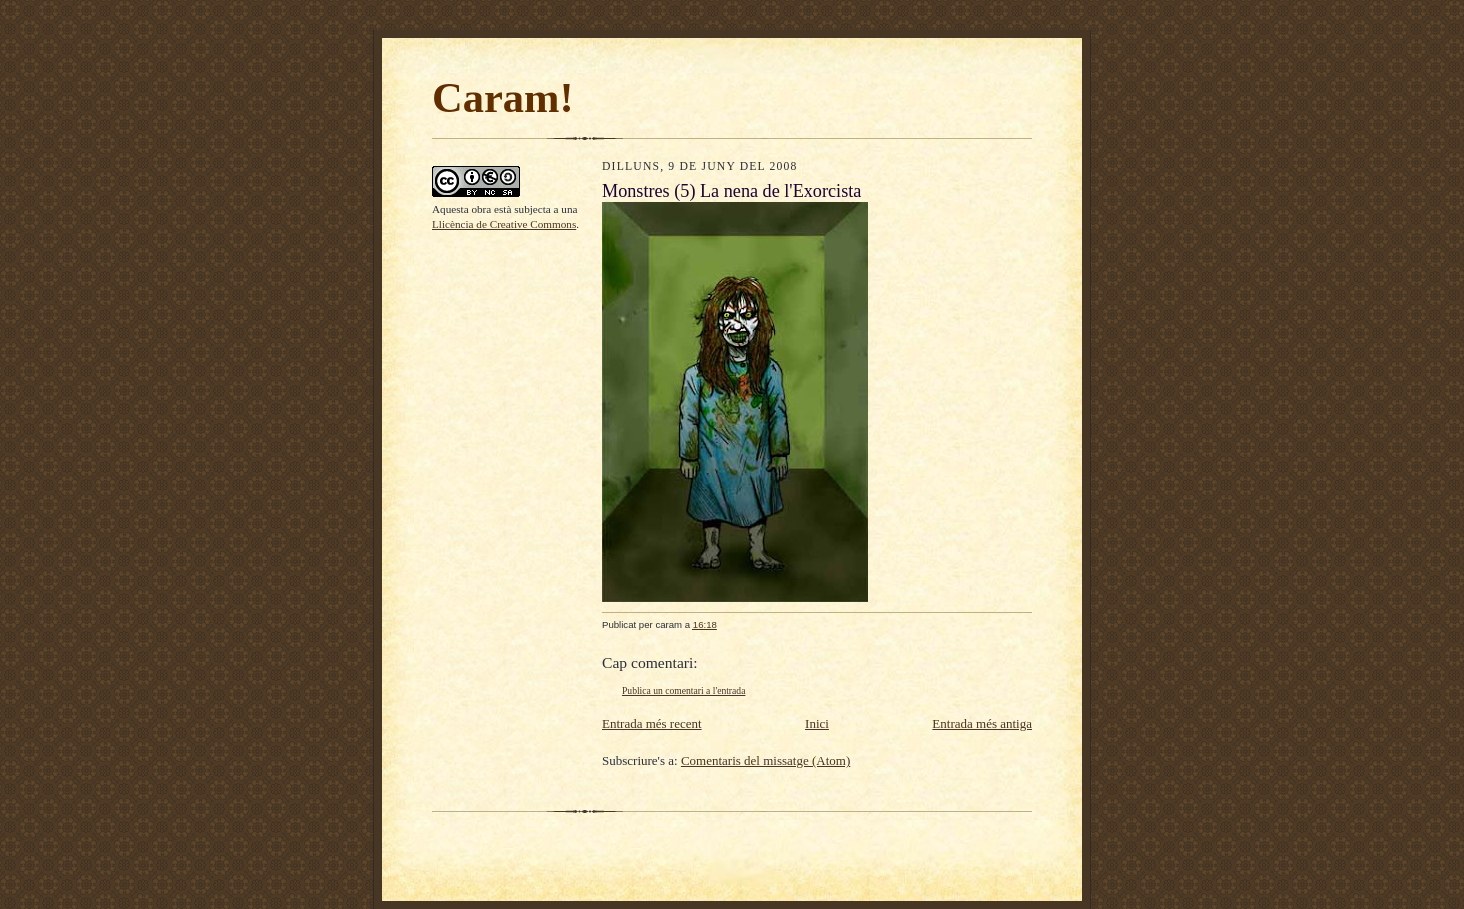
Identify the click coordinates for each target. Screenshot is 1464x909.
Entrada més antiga (982, 723)
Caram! (503, 97)
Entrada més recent (652, 723)
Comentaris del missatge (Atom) (765, 760)
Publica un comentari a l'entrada (683, 690)
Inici (817, 723)
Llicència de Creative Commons (504, 224)
